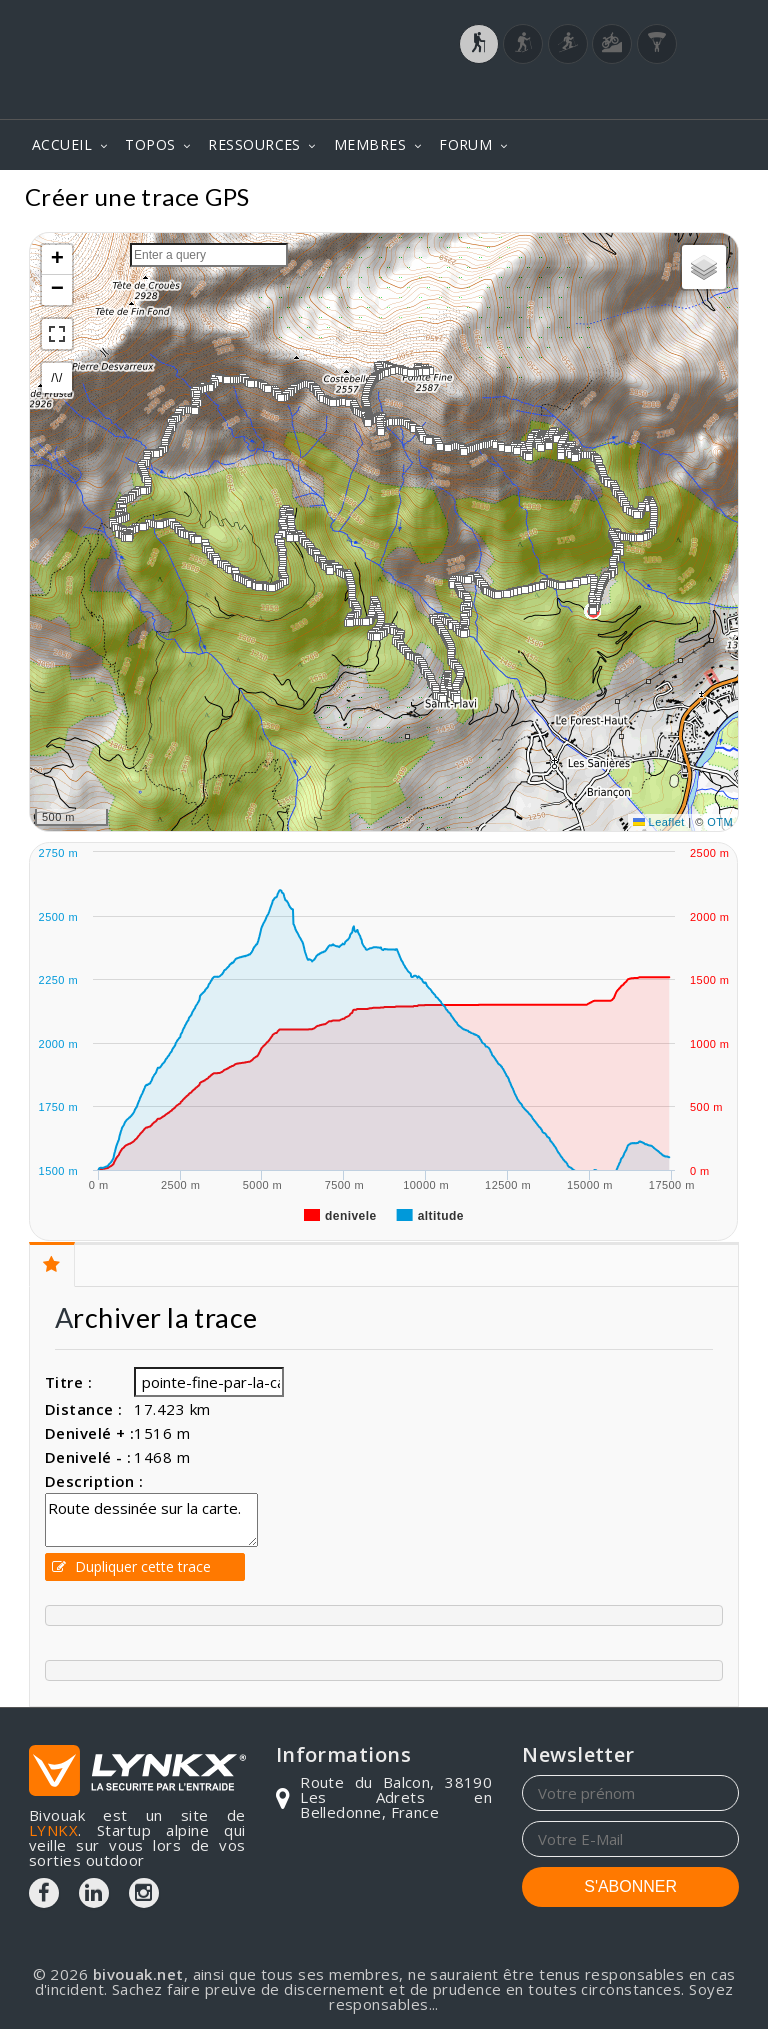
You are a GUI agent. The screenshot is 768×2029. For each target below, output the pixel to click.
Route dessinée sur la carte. (151, 1520)
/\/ (56, 378)
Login (640, 99)
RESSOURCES (254, 144)
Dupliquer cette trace (131, 1566)
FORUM (465, 144)
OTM (720, 822)
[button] (640, 538)
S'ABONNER (630, 1886)
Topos (709, 199)
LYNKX (53, 1830)
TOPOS (150, 144)
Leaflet (659, 822)
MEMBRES (370, 144)
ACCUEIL (62, 144)
